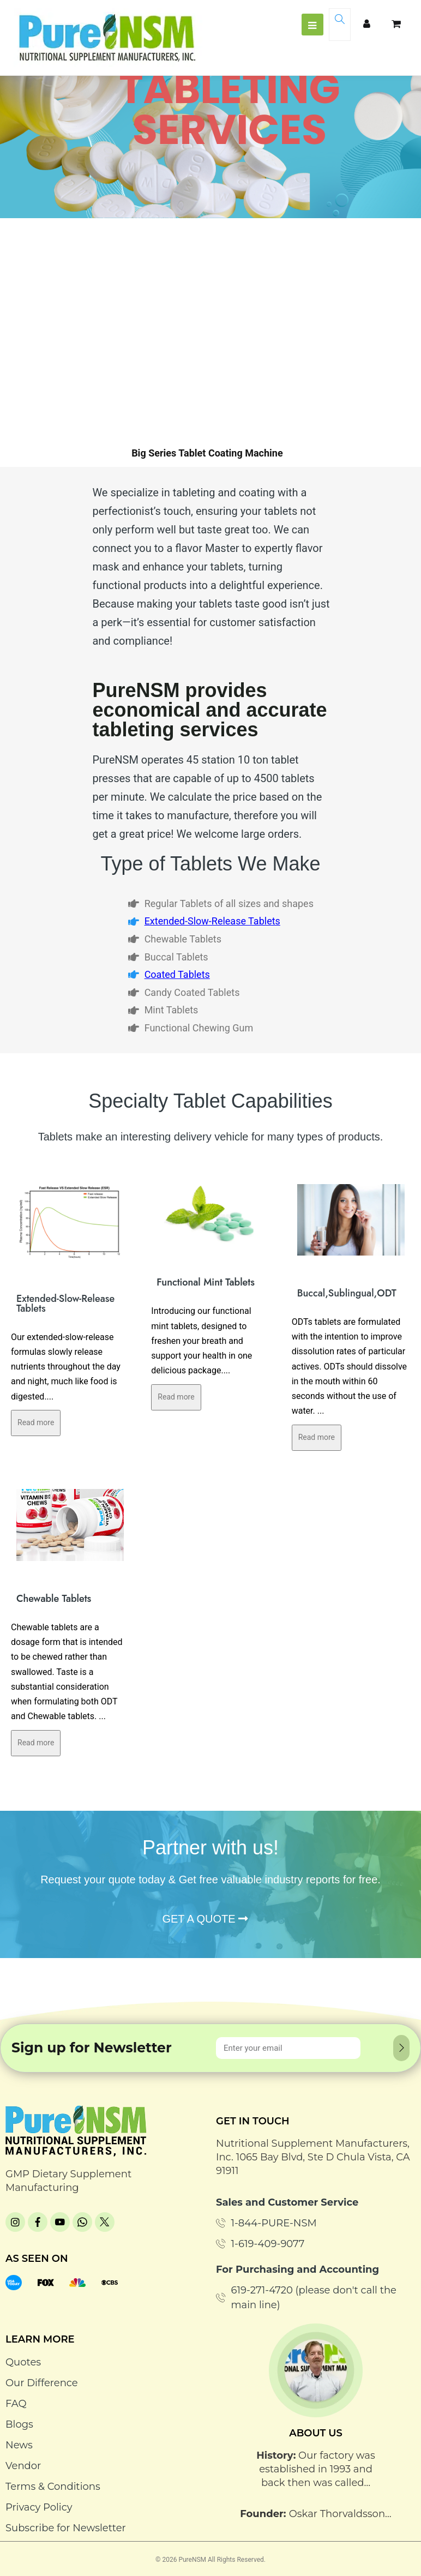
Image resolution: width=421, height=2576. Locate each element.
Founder (262, 2514)
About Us (315, 2433)
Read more (35, 1422)
